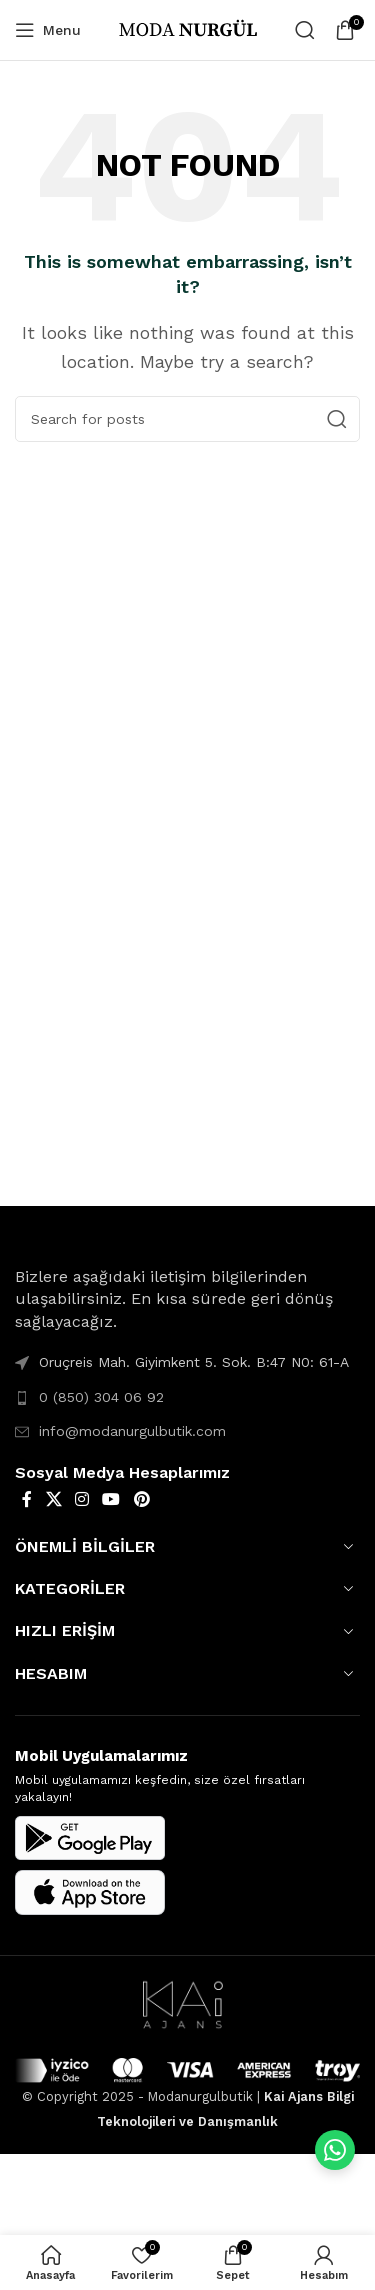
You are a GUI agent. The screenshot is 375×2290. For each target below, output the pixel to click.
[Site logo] (188, 28)
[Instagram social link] (81, 1499)
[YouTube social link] (111, 1499)
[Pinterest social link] (141, 1499)
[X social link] (53, 1499)
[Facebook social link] (27, 1499)
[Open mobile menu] (48, 30)
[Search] (305, 30)
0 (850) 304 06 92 (101, 1397)
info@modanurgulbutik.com (132, 1431)
